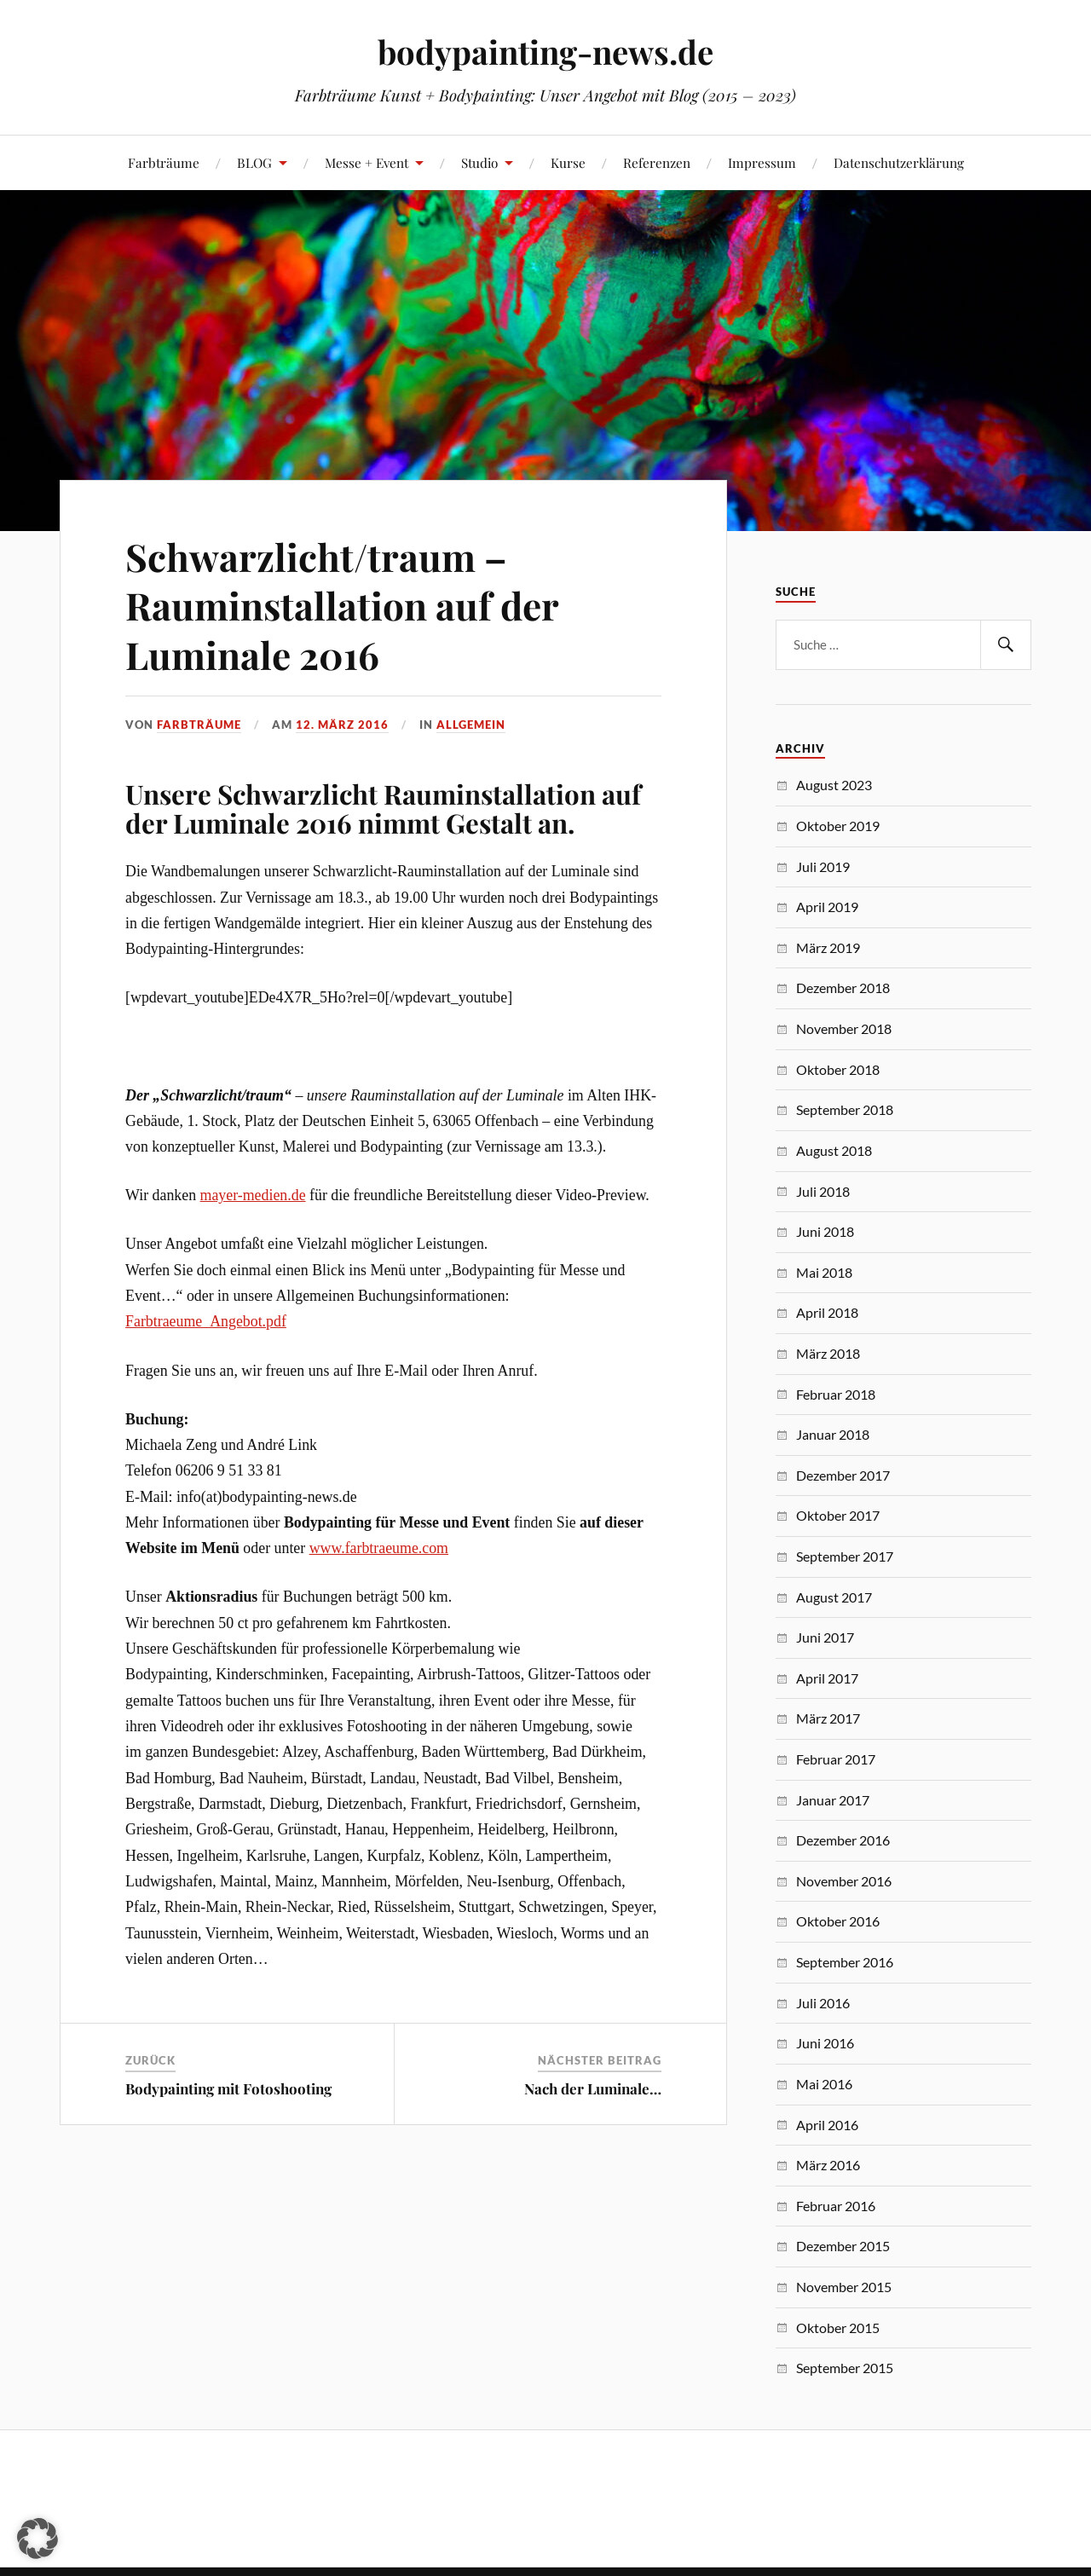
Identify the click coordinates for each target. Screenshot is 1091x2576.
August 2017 (834, 1597)
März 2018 (828, 1353)
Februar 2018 (835, 1394)
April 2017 (827, 1678)
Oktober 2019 (838, 825)
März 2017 (828, 1718)
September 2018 (844, 1109)
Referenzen (656, 162)
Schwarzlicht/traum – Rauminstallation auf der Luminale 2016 (341, 605)
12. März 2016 (342, 724)
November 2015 (844, 2287)
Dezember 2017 (843, 1475)
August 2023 (834, 785)
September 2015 (844, 2367)
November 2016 (844, 1881)
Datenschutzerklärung (899, 162)
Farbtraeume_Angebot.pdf (205, 1321)
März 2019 (828, 947)
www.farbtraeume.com (378, 1548)
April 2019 (827, 906)
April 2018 (827, 1312)
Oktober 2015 (838, 2327)
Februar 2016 (835, 2206)
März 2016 (828, 2165)
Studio (479, 162)
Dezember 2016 (843, 1840)
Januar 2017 (832, 1800)
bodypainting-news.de (545, 51)
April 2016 (827, 2125)
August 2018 (834, 1150)
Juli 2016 (823, 2003)
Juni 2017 (825, 1637)
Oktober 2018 (838, 1069)
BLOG (254, 162)
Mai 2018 (824, 1272)
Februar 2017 (835, 1759)
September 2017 (844, 1556)
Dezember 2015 (843, 2246)
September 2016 (844, 1962)
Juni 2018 (825, 1231)
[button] (37, 2538)
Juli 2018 (823, 1191)
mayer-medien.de (253, 1195)
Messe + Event (366, 162)
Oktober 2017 (838, 1515)
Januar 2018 (832, 1434)
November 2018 (844, 1028)
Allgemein (470, 724)
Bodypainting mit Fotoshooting (228, 2088)
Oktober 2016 (838, 1921)
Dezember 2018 (843, 987)
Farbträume (163, 162)
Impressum (762, 162)
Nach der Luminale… (592, 2088)
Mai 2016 (824, 2084)
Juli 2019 (823, 866)
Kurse (568, 162)
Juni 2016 (825, 2043)
